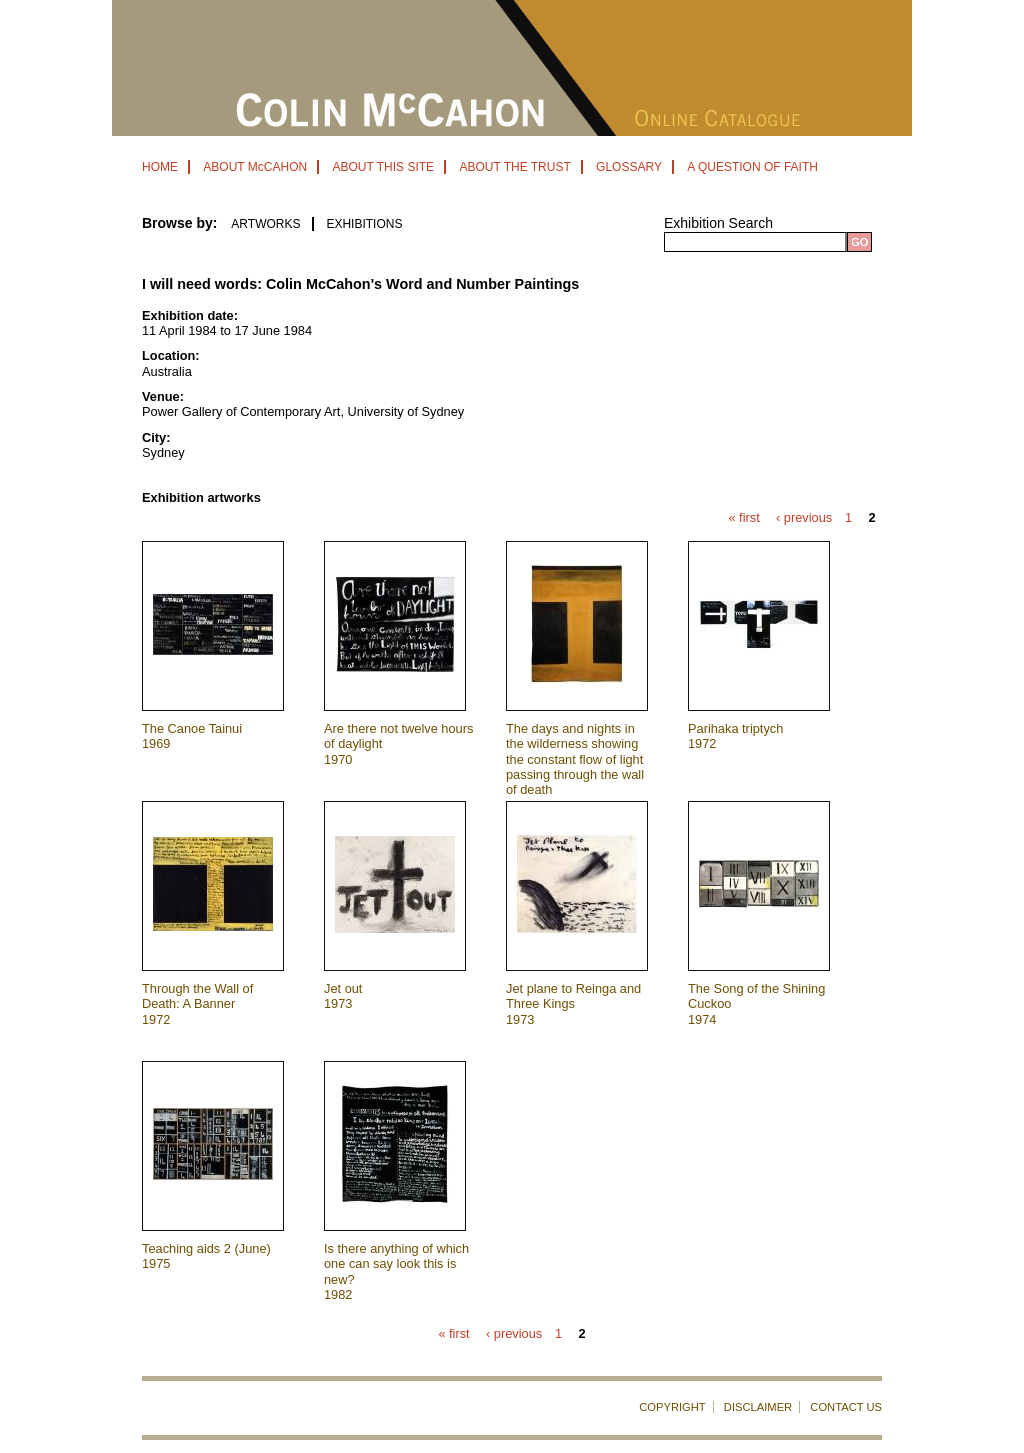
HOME (160, 167)
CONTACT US (846, 1407)
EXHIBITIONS (364, 224)
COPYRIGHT (672, 1407)
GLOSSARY (629, 167)
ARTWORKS (265, 224)
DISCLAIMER (758, 1407)
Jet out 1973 (343, 996)
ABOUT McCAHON (255, 167)
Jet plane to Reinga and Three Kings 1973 (573, 1004)
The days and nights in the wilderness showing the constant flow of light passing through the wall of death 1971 (575, 767)
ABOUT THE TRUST (514, 167)
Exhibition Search (718, 223)
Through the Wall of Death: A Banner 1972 (197, 1004)
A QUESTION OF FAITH (752, 167)
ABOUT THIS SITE (383, 167)
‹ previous (804, 518)
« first (743, 518)
